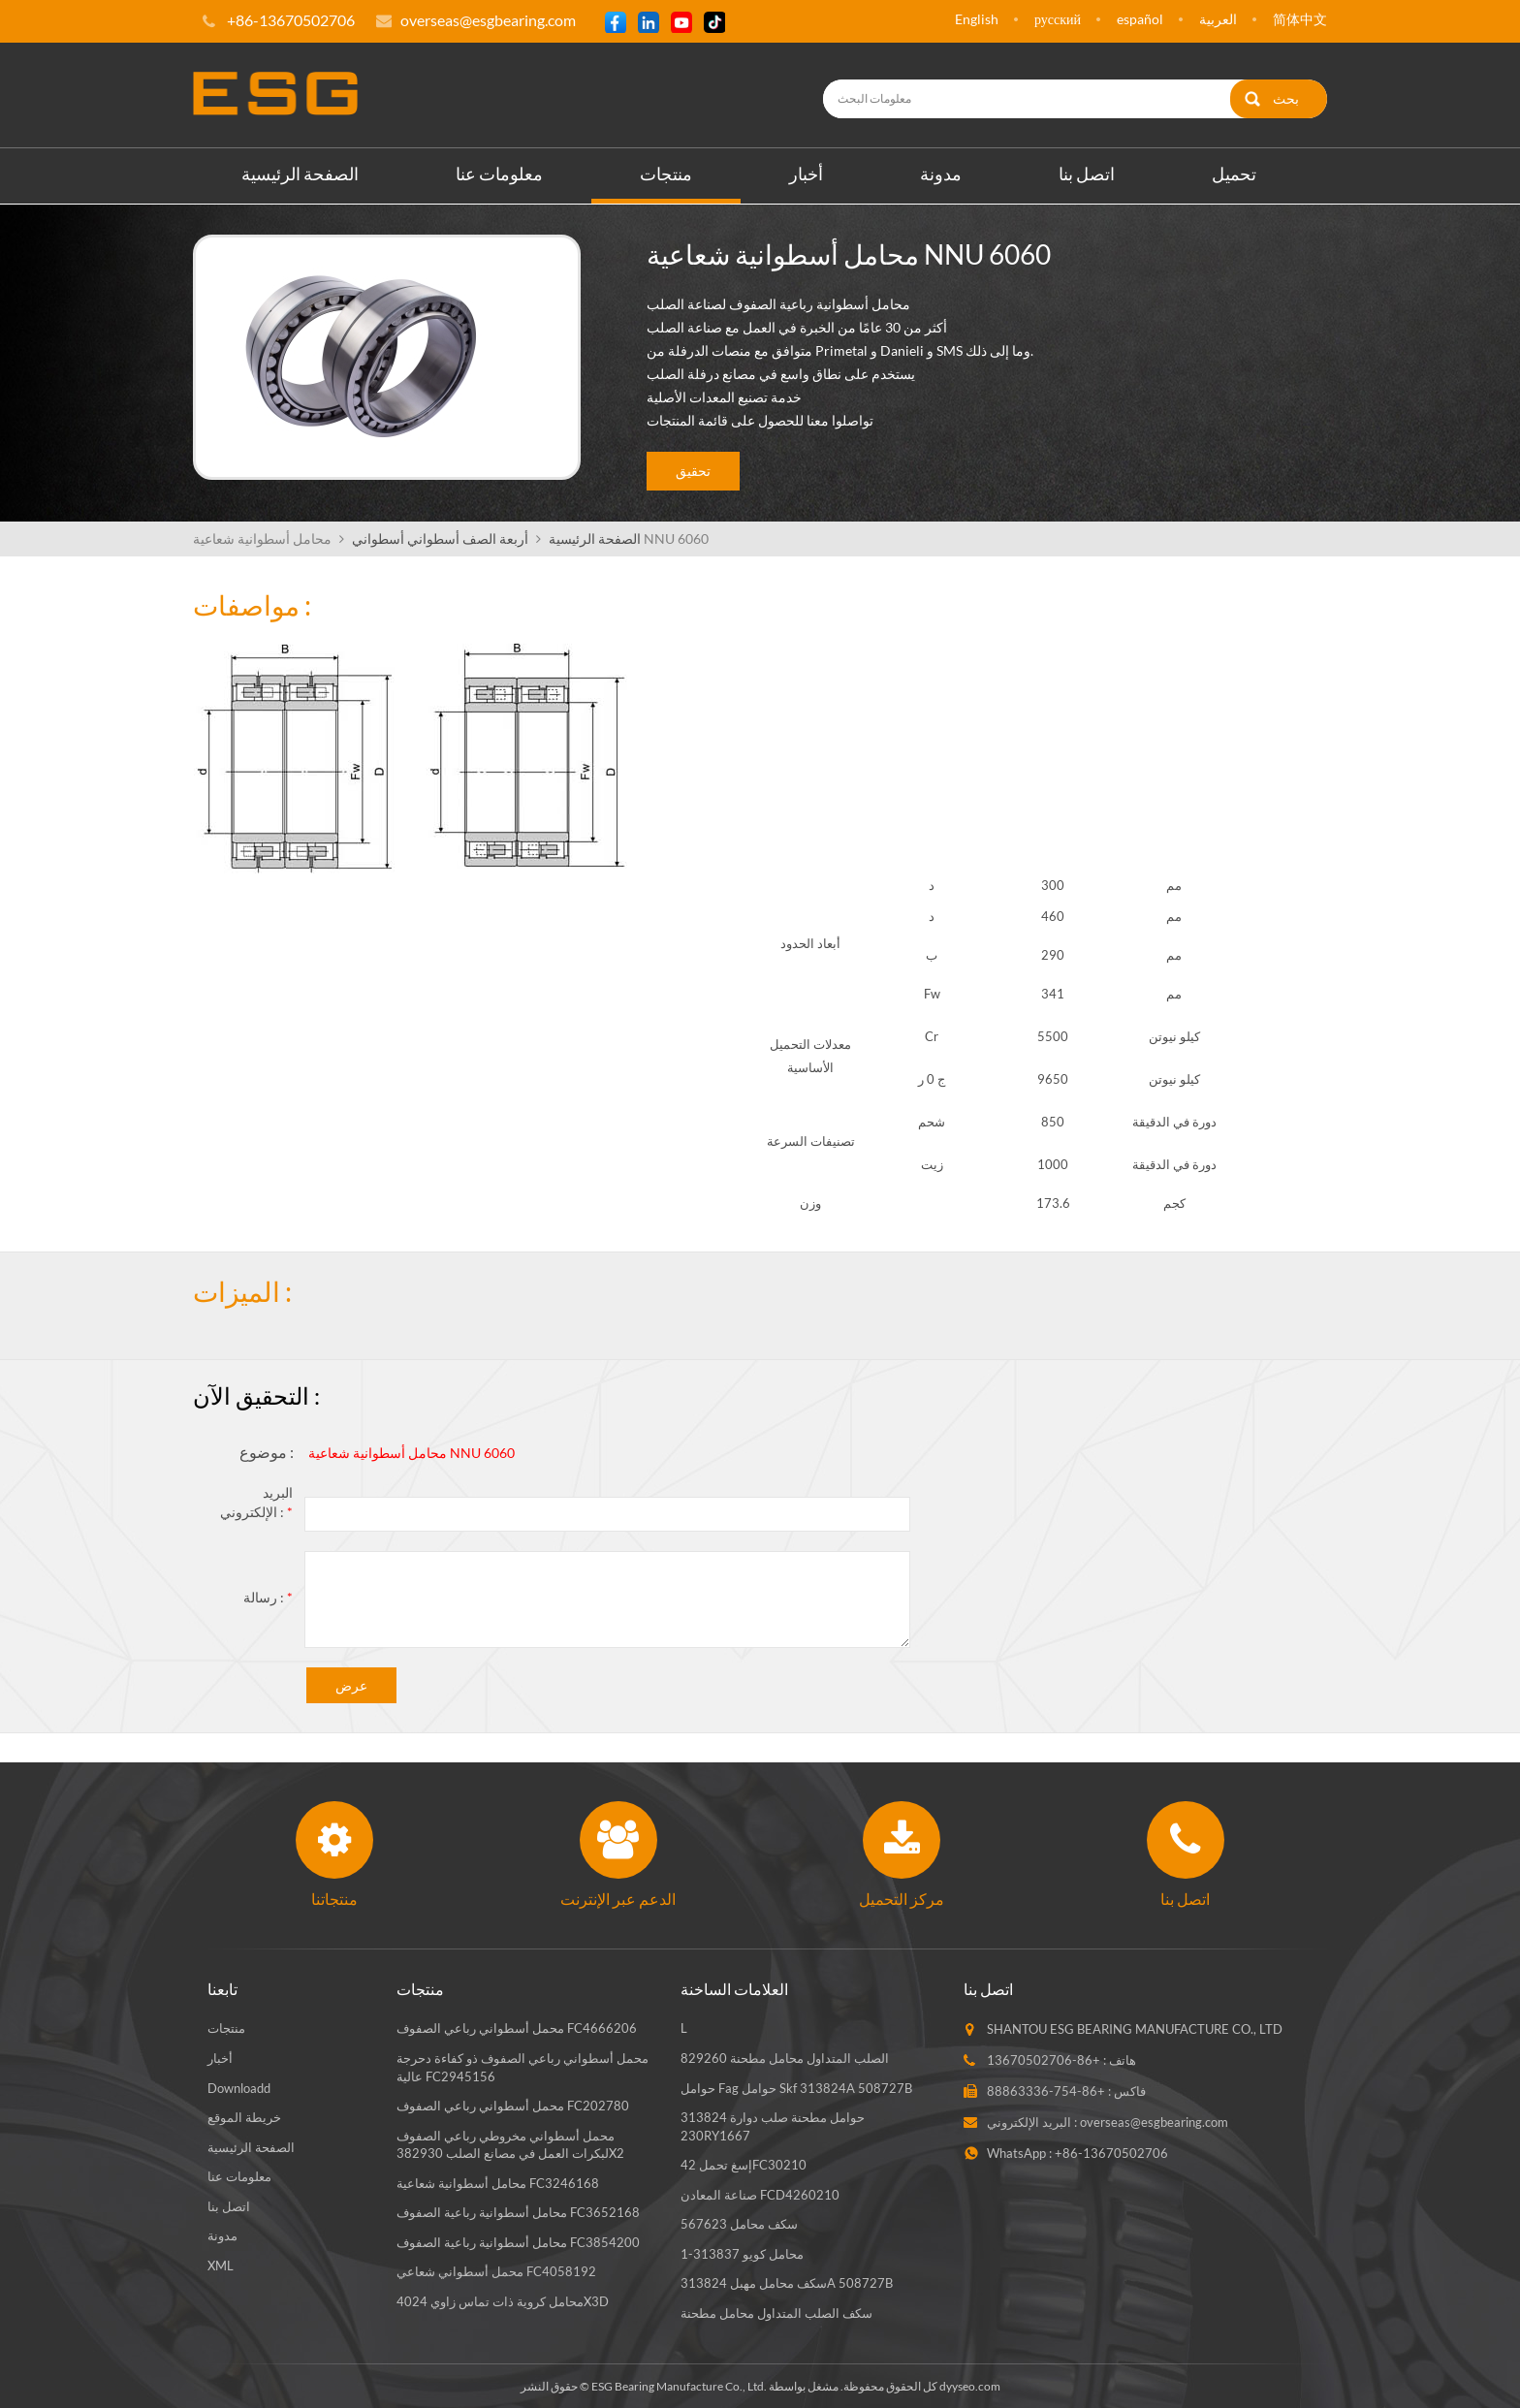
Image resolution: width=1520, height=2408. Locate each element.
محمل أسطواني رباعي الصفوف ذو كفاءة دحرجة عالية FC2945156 (522, 2066)
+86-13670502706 (1043, 2060)
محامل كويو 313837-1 (742, 2253)
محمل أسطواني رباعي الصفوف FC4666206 (516, 2028)
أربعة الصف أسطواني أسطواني (440, 537)
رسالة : (268, 1596)
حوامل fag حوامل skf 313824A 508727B (796, 2087)
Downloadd (238, 2087)
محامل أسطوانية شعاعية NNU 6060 (411, 1451)
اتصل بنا (1087, 172)
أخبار (806, 172)
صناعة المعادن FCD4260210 (760, 2194)
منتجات (666, 172)
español (1140, 19)
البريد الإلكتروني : (256, 1501)
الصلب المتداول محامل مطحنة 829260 (785, 2057)
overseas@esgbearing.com (488, 20)
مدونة (941, 172)
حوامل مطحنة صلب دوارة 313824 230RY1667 (773, 2125)
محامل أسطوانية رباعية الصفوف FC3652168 (518, 2211)
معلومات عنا (499, 172)
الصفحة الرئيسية (300, 172)
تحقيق (693, 469)
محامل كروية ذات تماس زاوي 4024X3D (502, 2300)
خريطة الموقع (244, 2116)
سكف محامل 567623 (739, 2223)
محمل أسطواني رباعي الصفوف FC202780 (512, 2104)
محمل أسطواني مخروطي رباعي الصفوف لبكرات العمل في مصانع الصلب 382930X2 (510, 2144)
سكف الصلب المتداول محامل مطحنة (776, 2312)
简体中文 (1300, 19)
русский (1057, 19)
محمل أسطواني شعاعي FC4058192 (496, 2271)
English (976, 19)
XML (220, 2264)
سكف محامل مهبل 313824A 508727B (787, 2283)
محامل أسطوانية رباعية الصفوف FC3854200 (518, 2241)
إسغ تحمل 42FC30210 (744, 2163)
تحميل (1234, 172)
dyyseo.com (969, 2385)
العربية (1218, 19)
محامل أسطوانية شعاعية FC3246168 (497, 2182)
